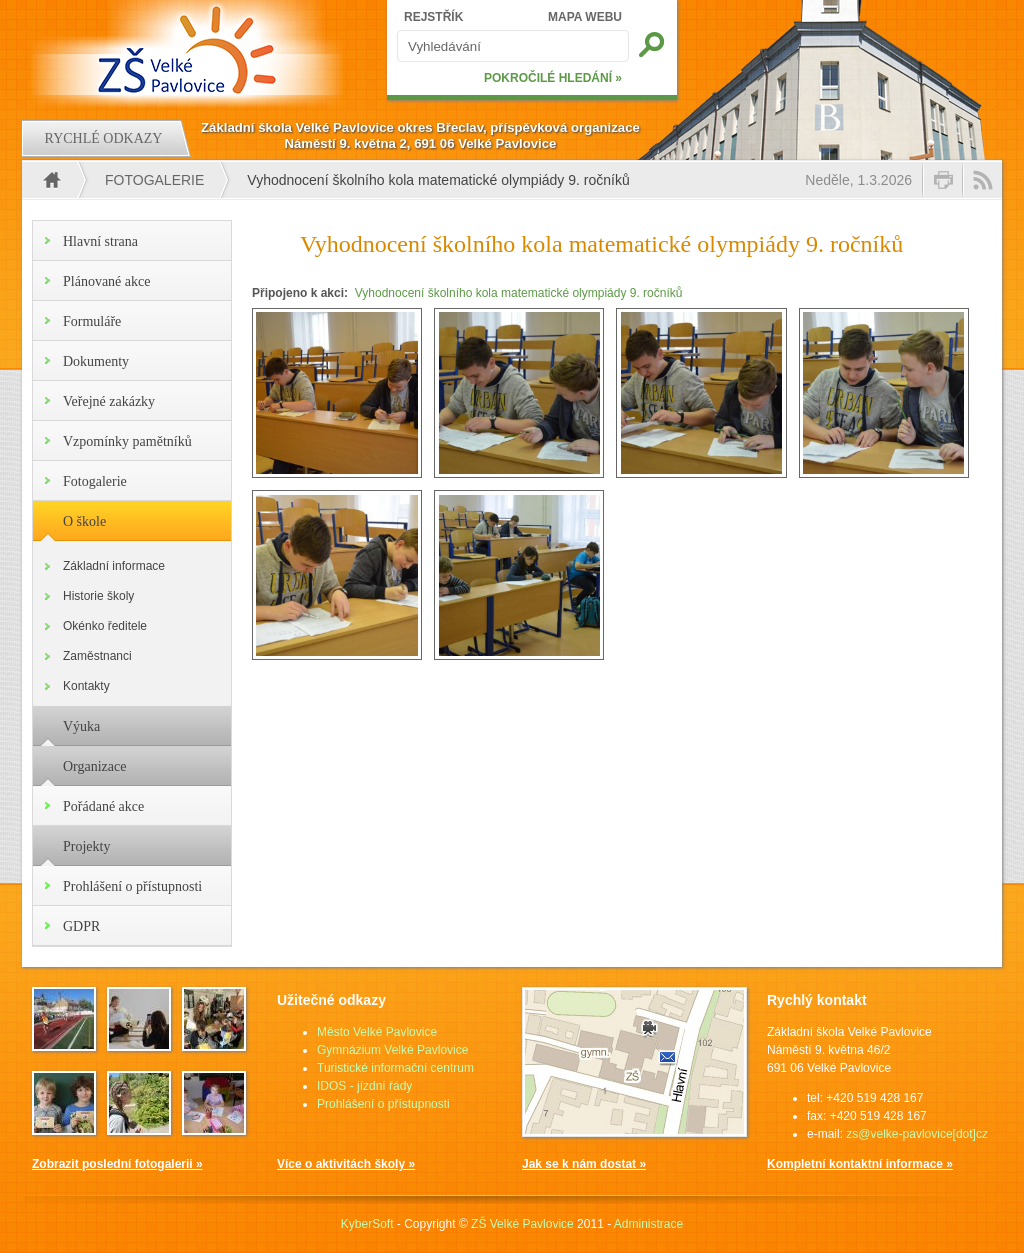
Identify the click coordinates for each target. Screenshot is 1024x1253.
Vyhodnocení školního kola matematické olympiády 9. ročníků (519, 293)
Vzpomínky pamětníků (127, 441)
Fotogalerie (154, 180)
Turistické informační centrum (395, 1068)
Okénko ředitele (105, 626)
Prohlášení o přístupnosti (132, 886)
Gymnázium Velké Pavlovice (392, 1050)
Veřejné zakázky (109, 401)
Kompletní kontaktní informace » (860, 1164)
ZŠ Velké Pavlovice (522, 1224)
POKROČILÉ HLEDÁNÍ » (553, 78)
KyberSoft (367, 1224)
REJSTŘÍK (433, 17)
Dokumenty (96, 361)
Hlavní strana (100, 241)
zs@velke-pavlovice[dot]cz (917, 1134)
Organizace (94, 766)
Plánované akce (106, 281)
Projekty (86, 846)
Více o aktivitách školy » (346, 1164)
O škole (84, 521)
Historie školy (98, 596)
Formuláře (92, 321)
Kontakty (86, 686)
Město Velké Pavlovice (377, 1032)
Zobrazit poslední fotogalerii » (117, 1164)
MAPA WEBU (585, 17)
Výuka (81, 726)
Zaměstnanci (97, 656)
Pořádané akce (103, 806)
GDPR (81, 926)
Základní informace (114, 566)
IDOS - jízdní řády (364, 1086)
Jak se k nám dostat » (584, 1164)
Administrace (648, 1224)
